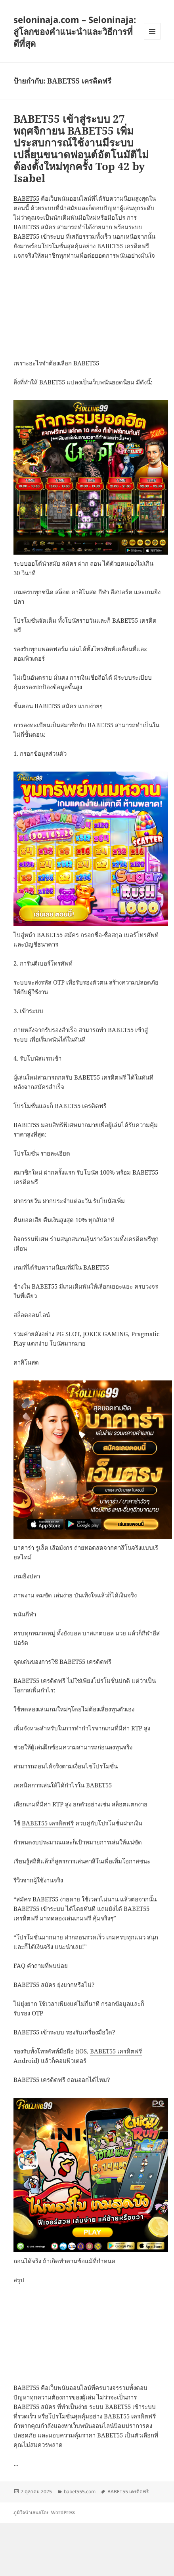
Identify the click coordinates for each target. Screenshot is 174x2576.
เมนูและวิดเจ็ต (152, 31)
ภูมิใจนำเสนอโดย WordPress (44, 2512)
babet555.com (80, 2491)
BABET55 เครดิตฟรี (48, 1823)
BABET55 (26, 198)
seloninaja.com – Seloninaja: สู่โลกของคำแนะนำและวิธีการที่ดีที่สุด (74, 31)
